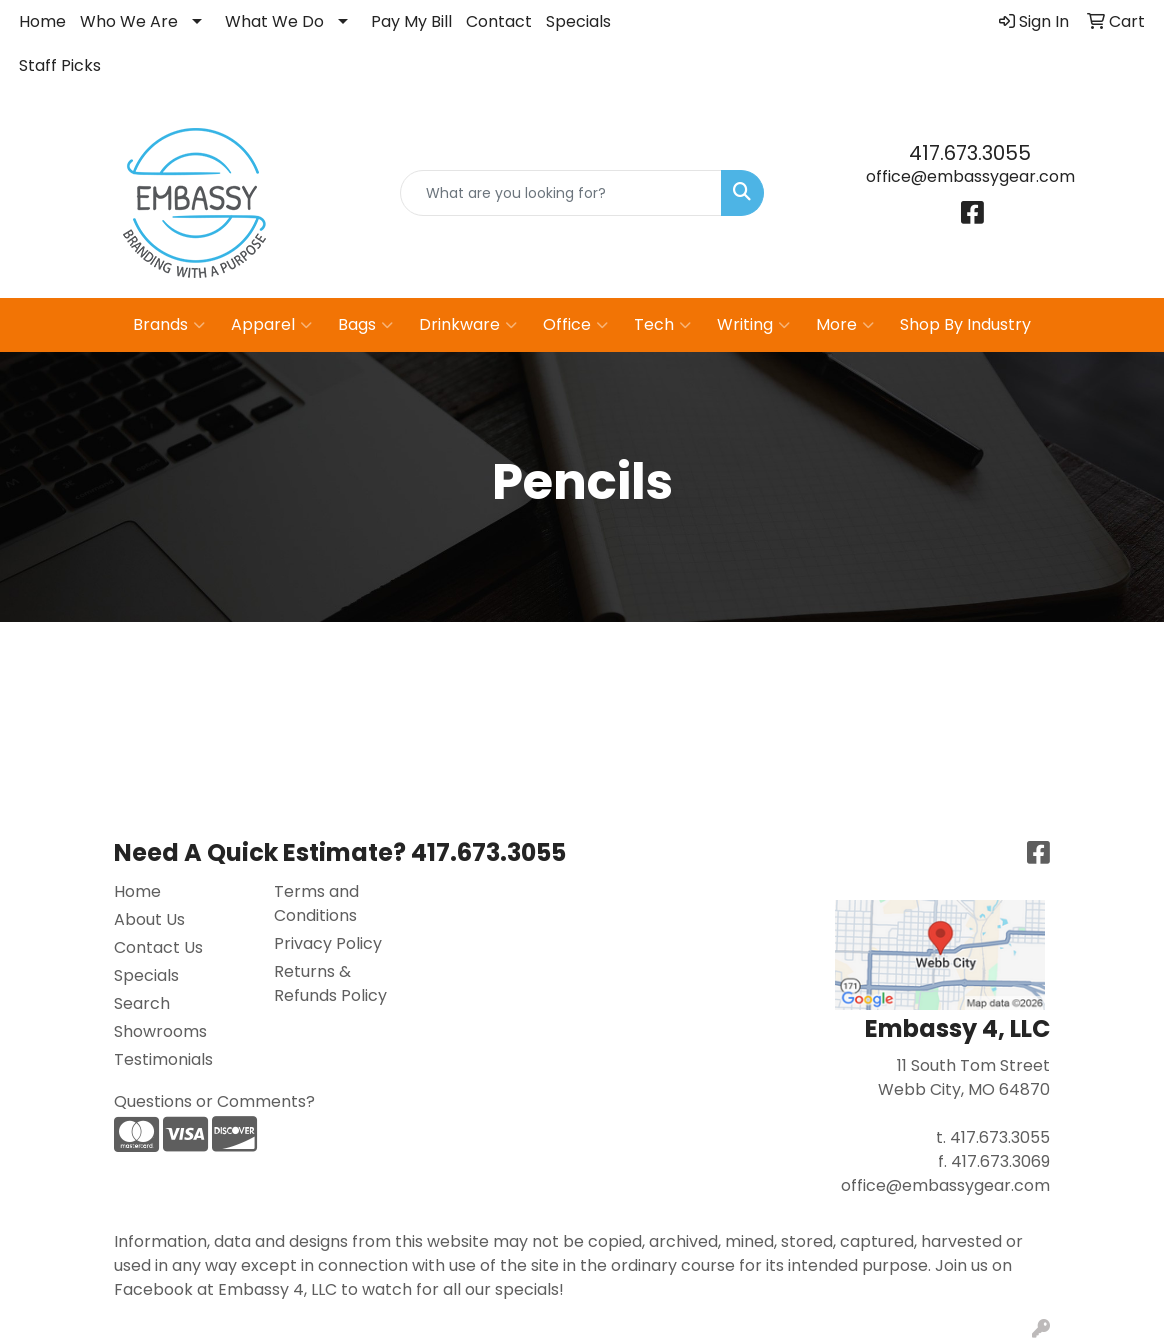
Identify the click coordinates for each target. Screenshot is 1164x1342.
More (845, 325)
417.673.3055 (970, 153)
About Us (149, 919)
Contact (499, 21)
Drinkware (468, 325)
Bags (365, 325)
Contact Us (158, 947)
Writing (753, 325)
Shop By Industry (965, 324)
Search (142, 1003)
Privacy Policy (328, 943)
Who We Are (129, 21)
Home (42, 21)
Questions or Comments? (214, 1101)
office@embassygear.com (970, 176)
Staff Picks (60, 65)
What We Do (274, 21)
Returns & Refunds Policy (330, 983)
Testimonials (163, 1059)
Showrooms (160, 1031)
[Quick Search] (561, 193)
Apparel (271, 325)
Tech (662, 325)
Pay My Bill (411, 21)
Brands (169, 325)
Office (575, 325)
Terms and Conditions (316, 903)
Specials (578, 21)
